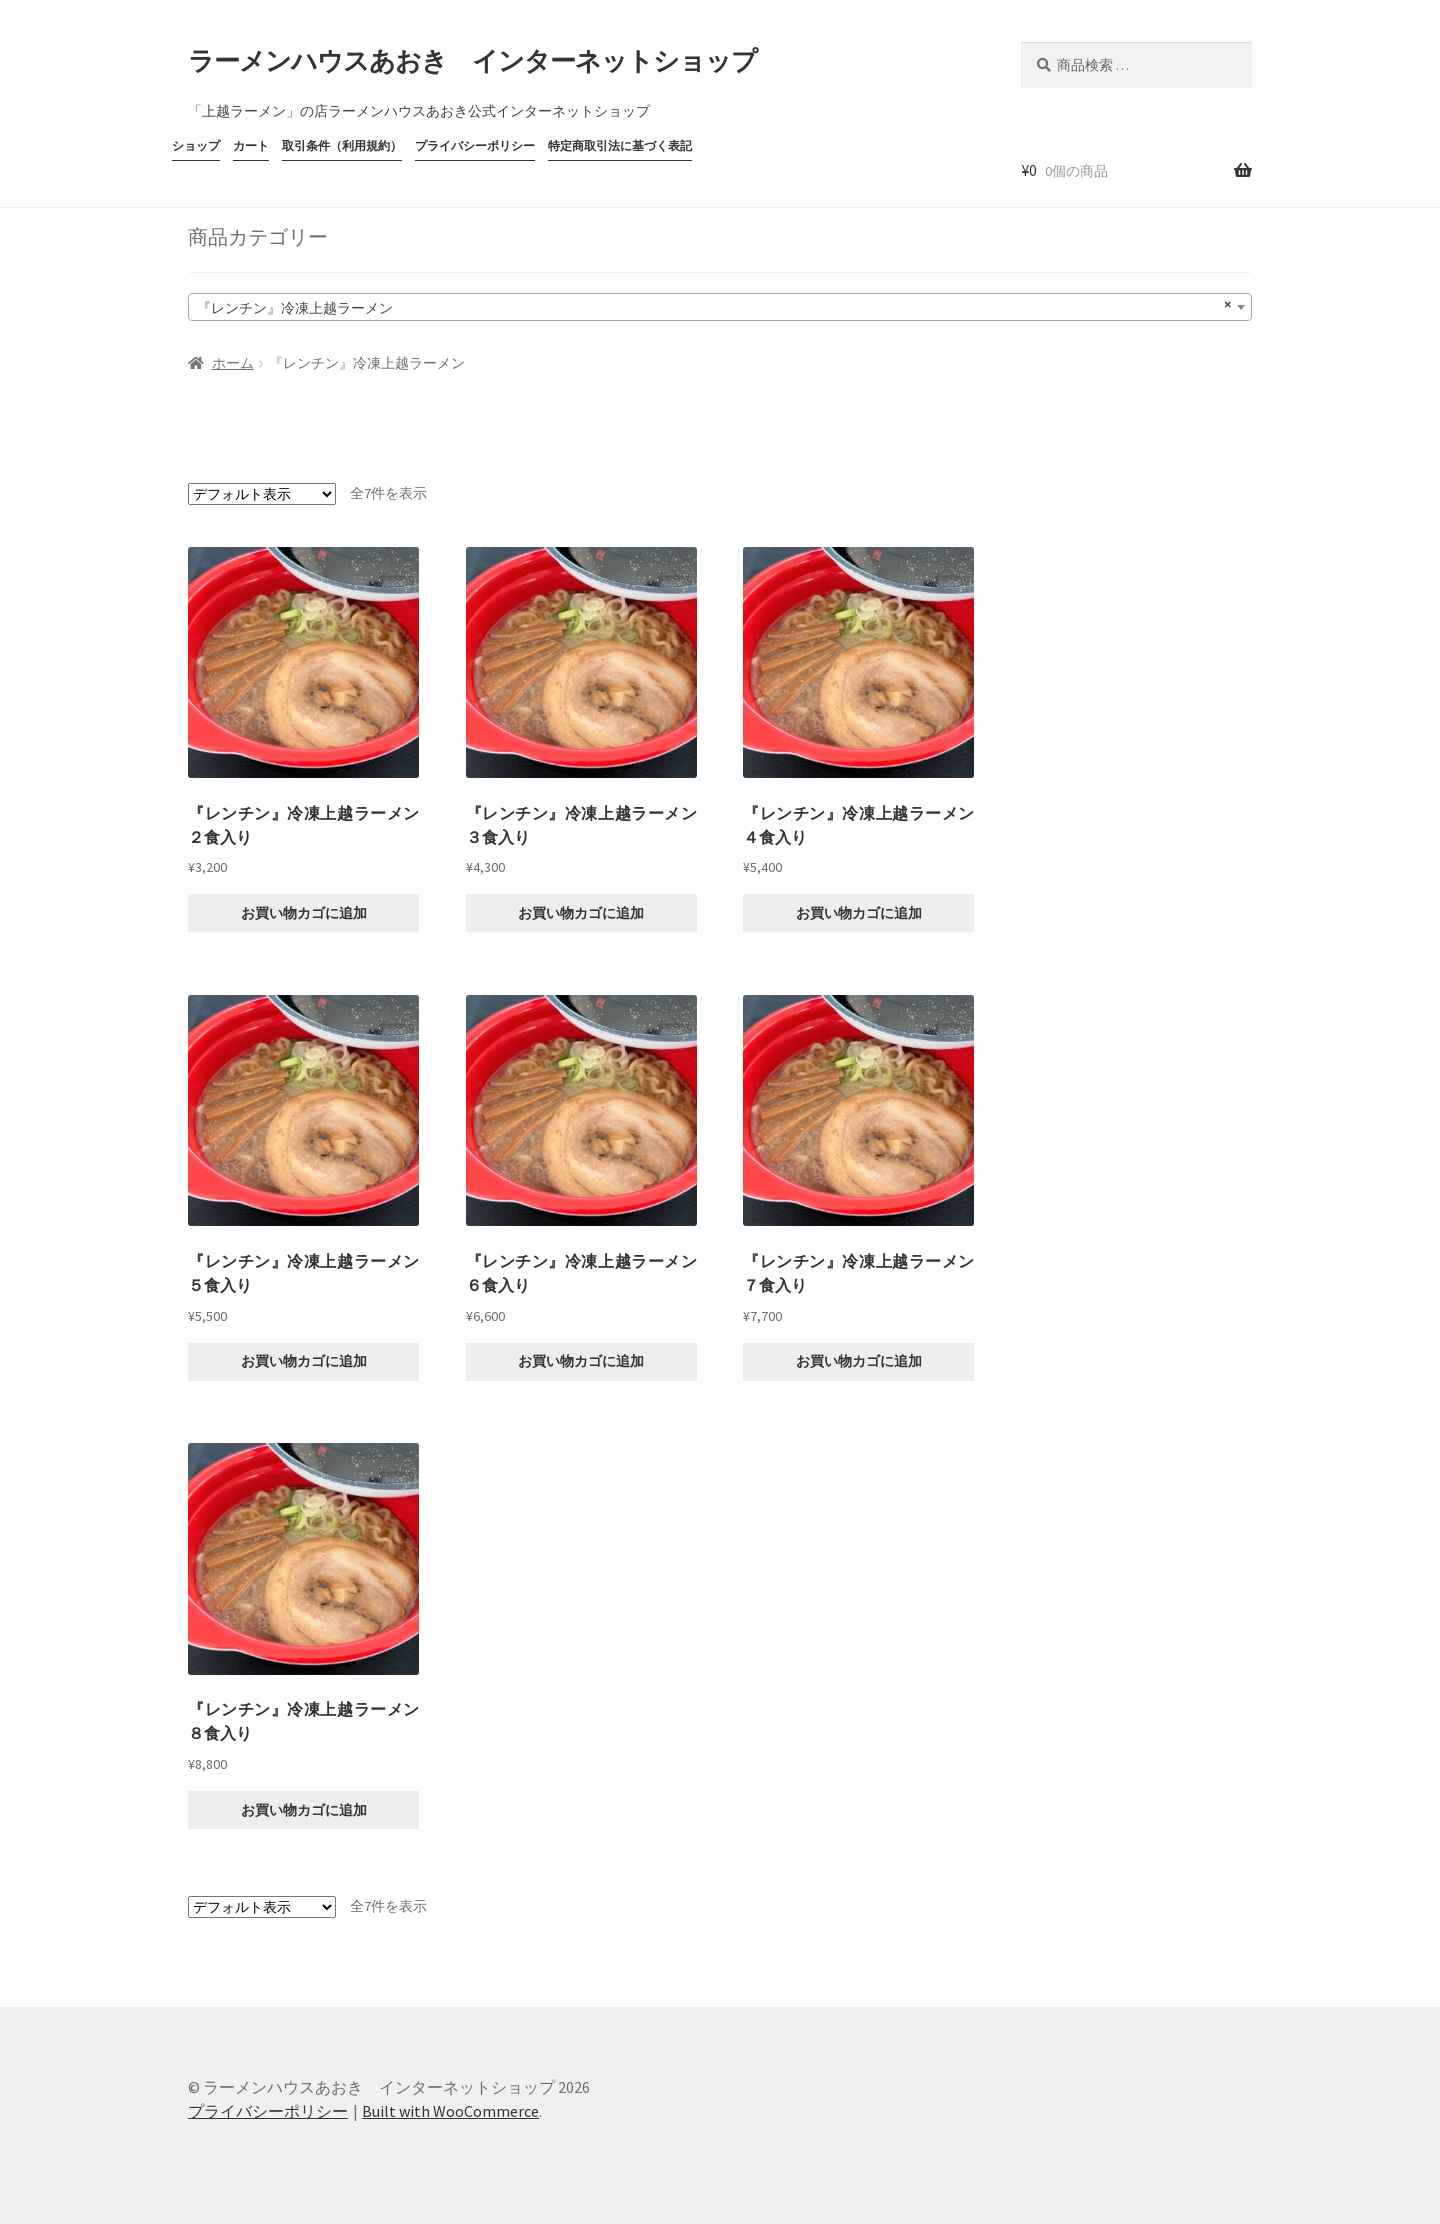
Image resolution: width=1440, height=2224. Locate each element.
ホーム (233, 363)
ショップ (196, 145)
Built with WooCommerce (450, 2111)
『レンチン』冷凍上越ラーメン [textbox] (714, 305)
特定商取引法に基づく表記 (620, 145)
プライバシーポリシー (475, 145)
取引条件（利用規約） (342, 145)
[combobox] (720, 307)
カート (251, 145)
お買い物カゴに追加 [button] (304, 913)
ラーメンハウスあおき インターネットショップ (472, 61)
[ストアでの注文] (262, 494)
